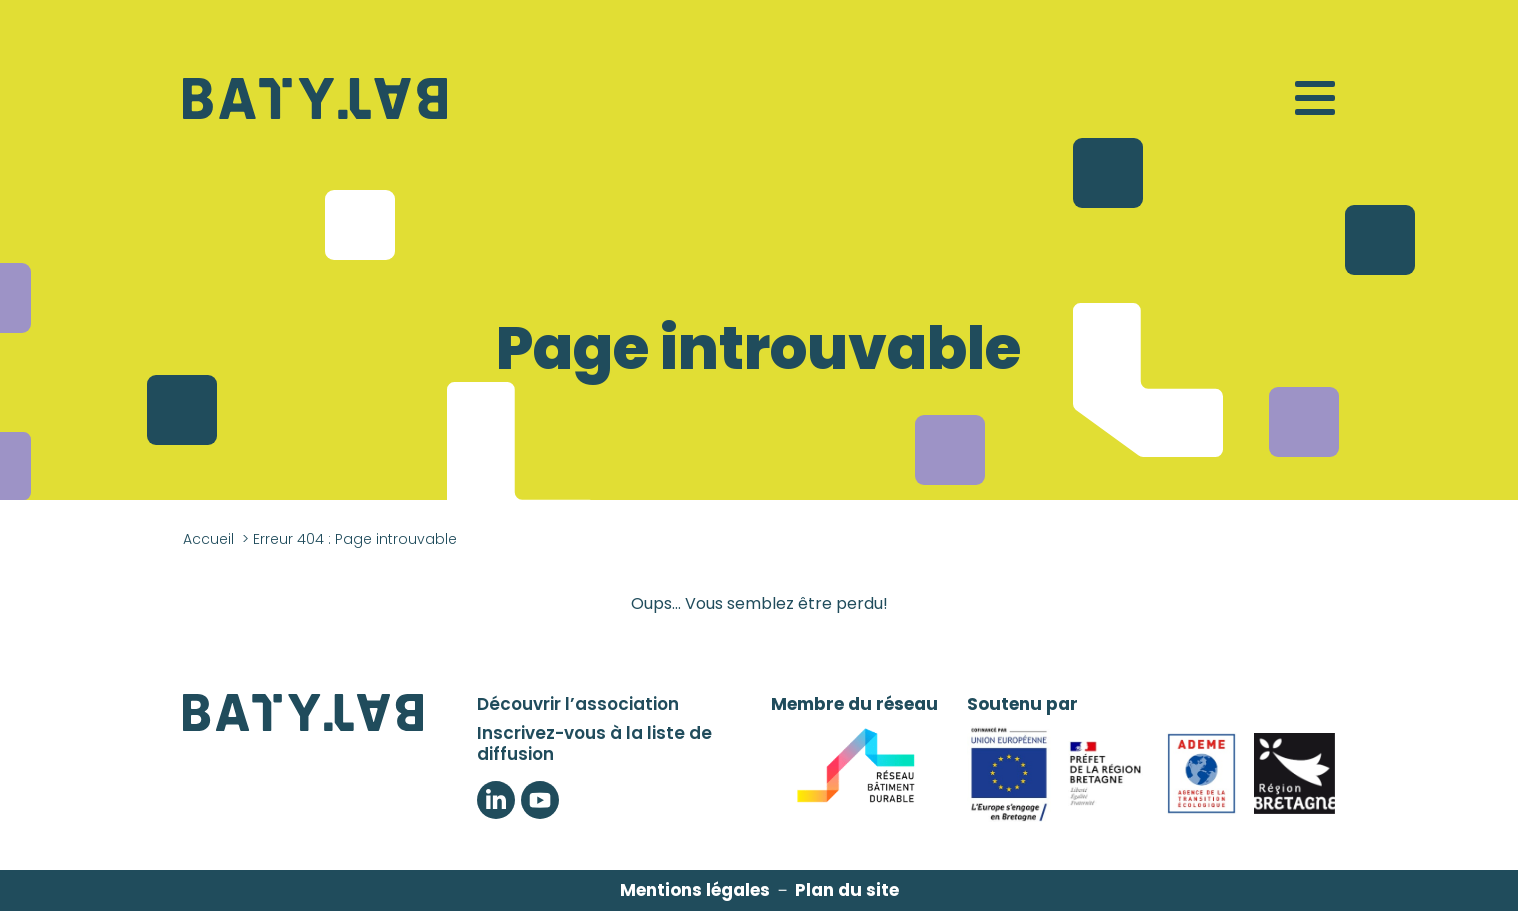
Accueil (208, 539)
